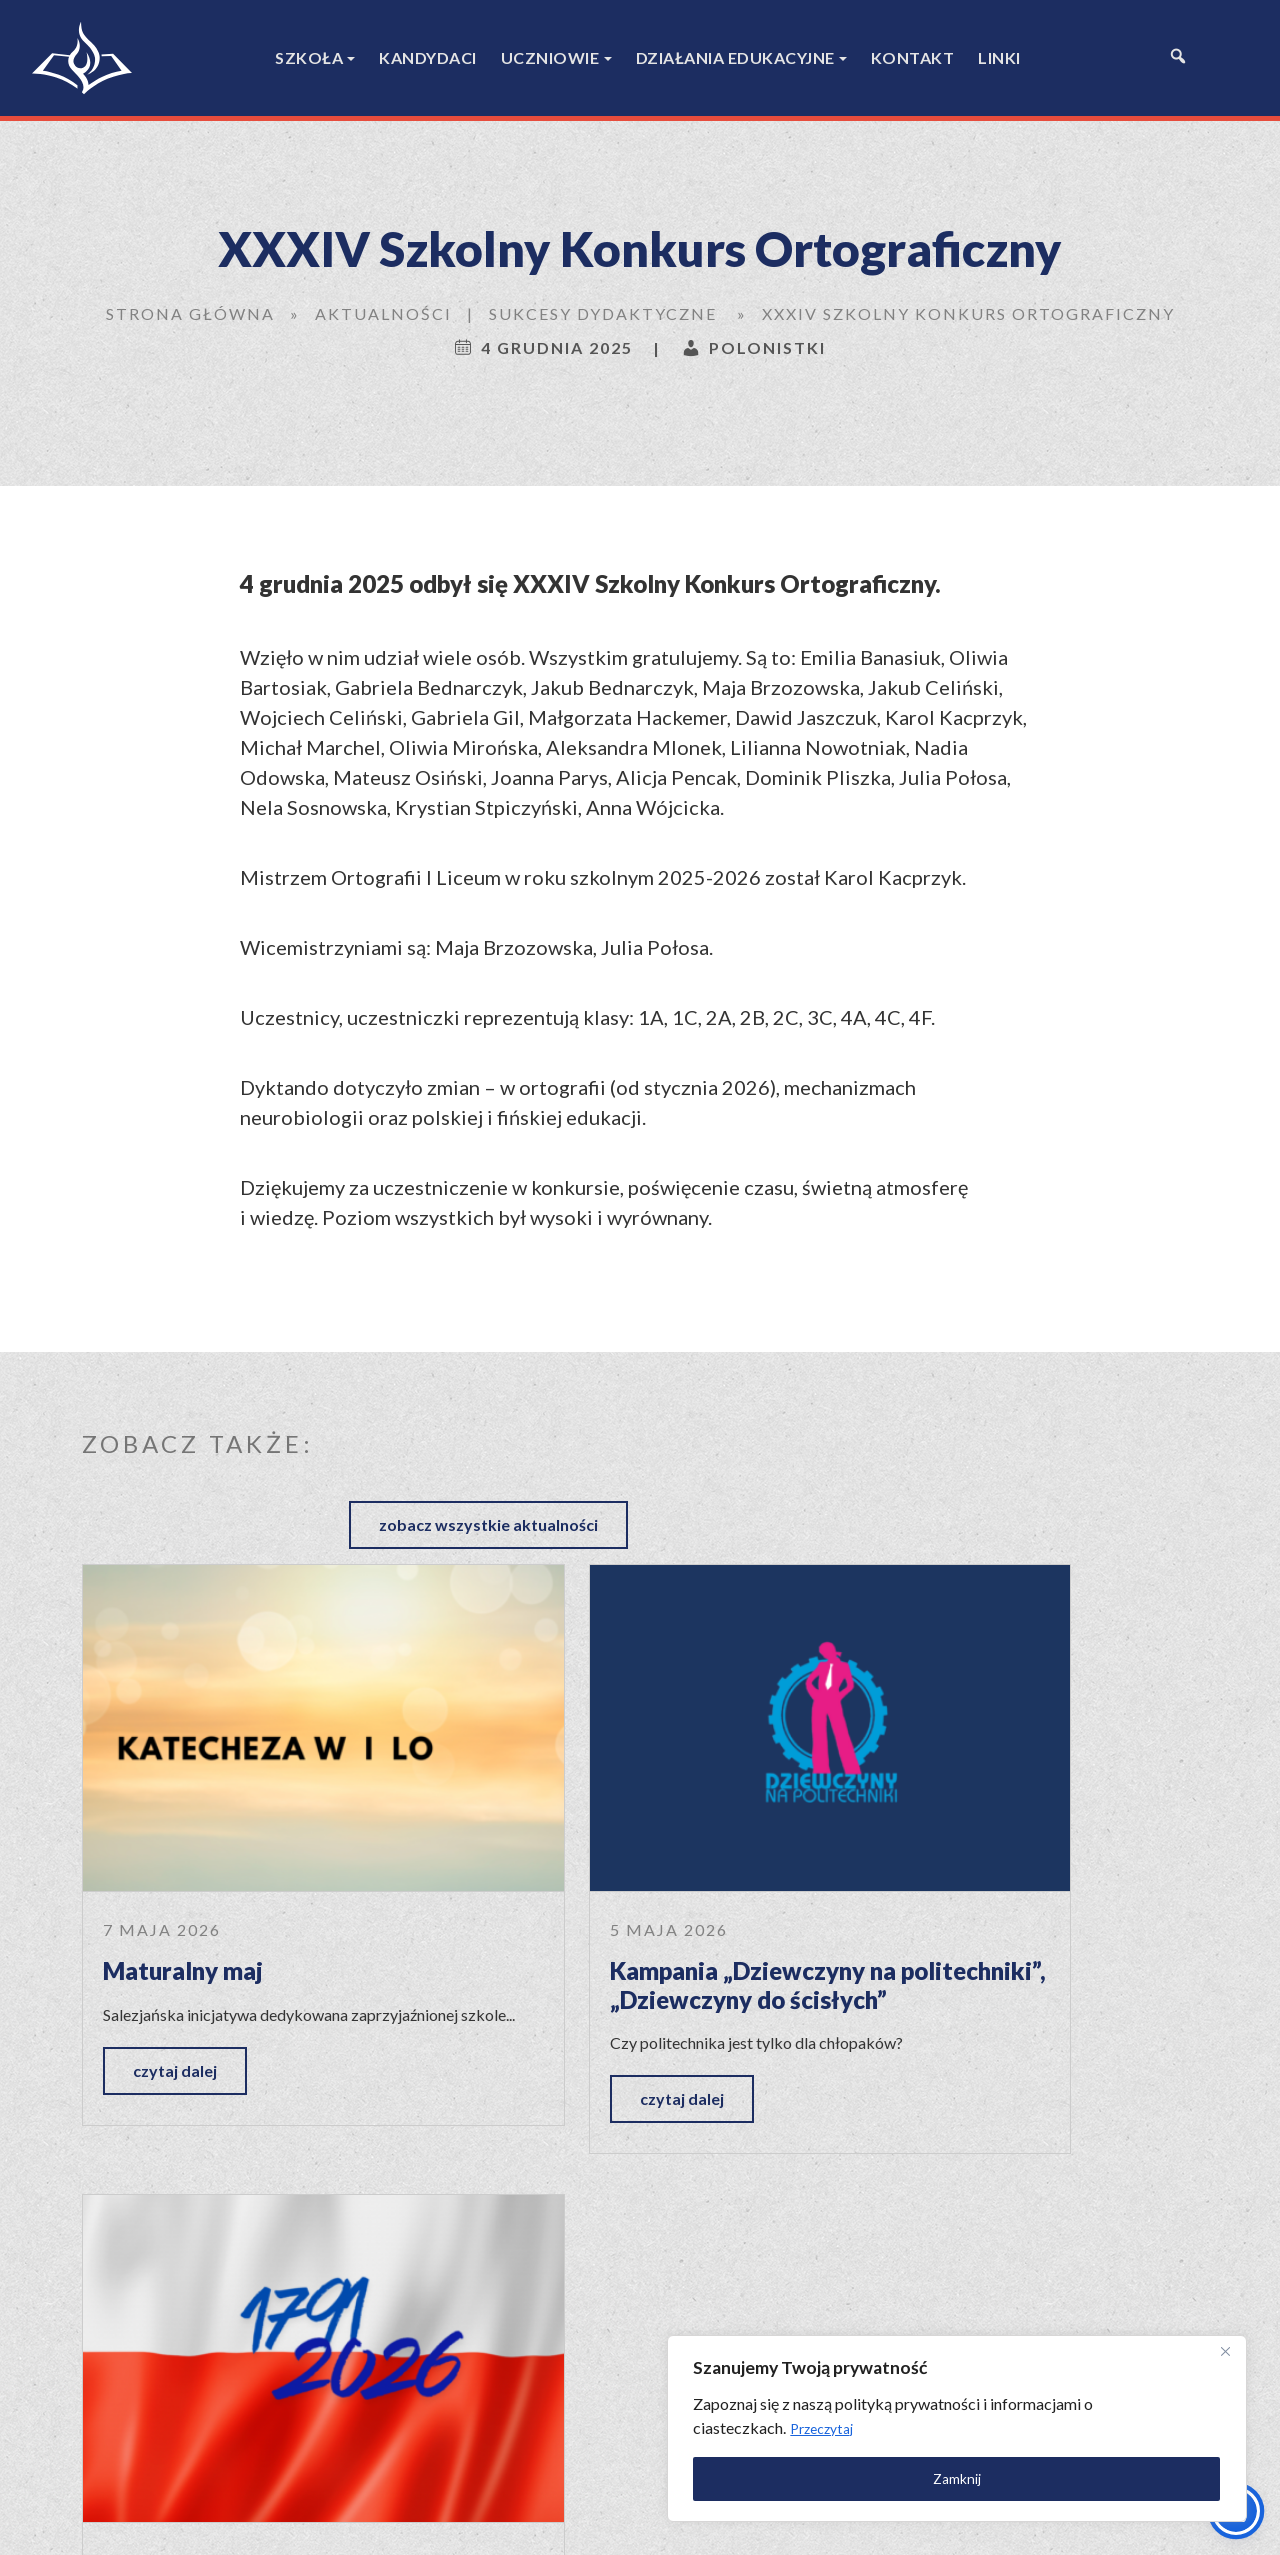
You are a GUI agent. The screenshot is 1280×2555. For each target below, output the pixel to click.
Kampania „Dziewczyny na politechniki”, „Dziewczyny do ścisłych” (621, 1865)
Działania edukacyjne (735, 57)
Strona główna (190, 313)
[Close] (1219, 2345)
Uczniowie (550, 57)
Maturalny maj (183, 1836)
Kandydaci (428, 57)
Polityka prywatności (890, 2522)
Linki (999, 57)
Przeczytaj (1062, 2421)
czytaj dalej (175, 1960)
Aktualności (383, 313)
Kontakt (913, 57)
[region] (1020, 2421)
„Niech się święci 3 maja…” (1008, 1836)
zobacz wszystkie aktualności (1058, 1440)
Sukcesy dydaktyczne (603, 313)
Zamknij (1020, 2471)
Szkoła (309, 57)
